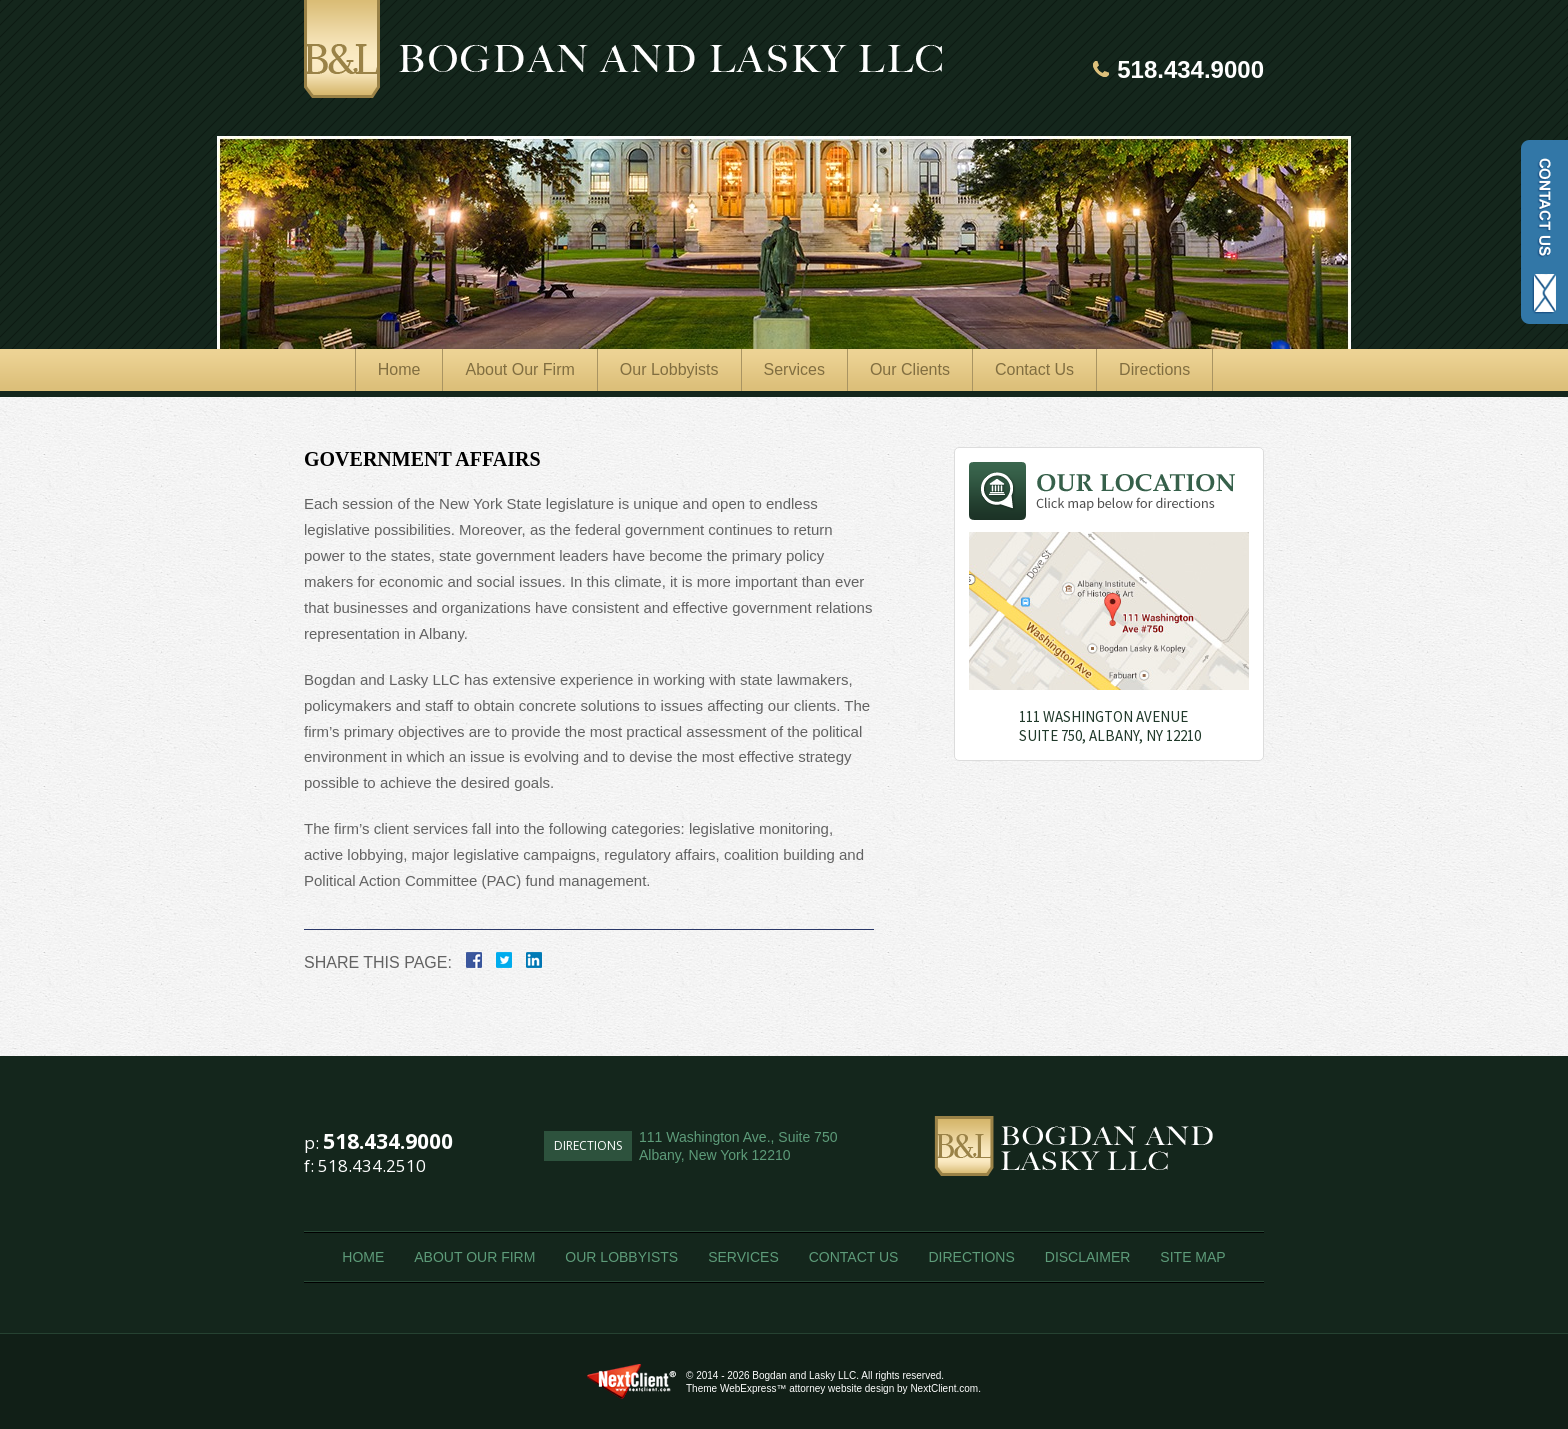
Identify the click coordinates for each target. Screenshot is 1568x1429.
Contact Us (1034, 369)
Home (399, 369)
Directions (1154, 369)
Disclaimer (1088, 1257)
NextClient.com (944, 1388)
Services (794, 369)
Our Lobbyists (669, 369)
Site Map (1192, 1257)
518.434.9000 (1190, 70)
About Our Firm (519, 369)
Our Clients (910, 369)
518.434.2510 (372, 1165)
